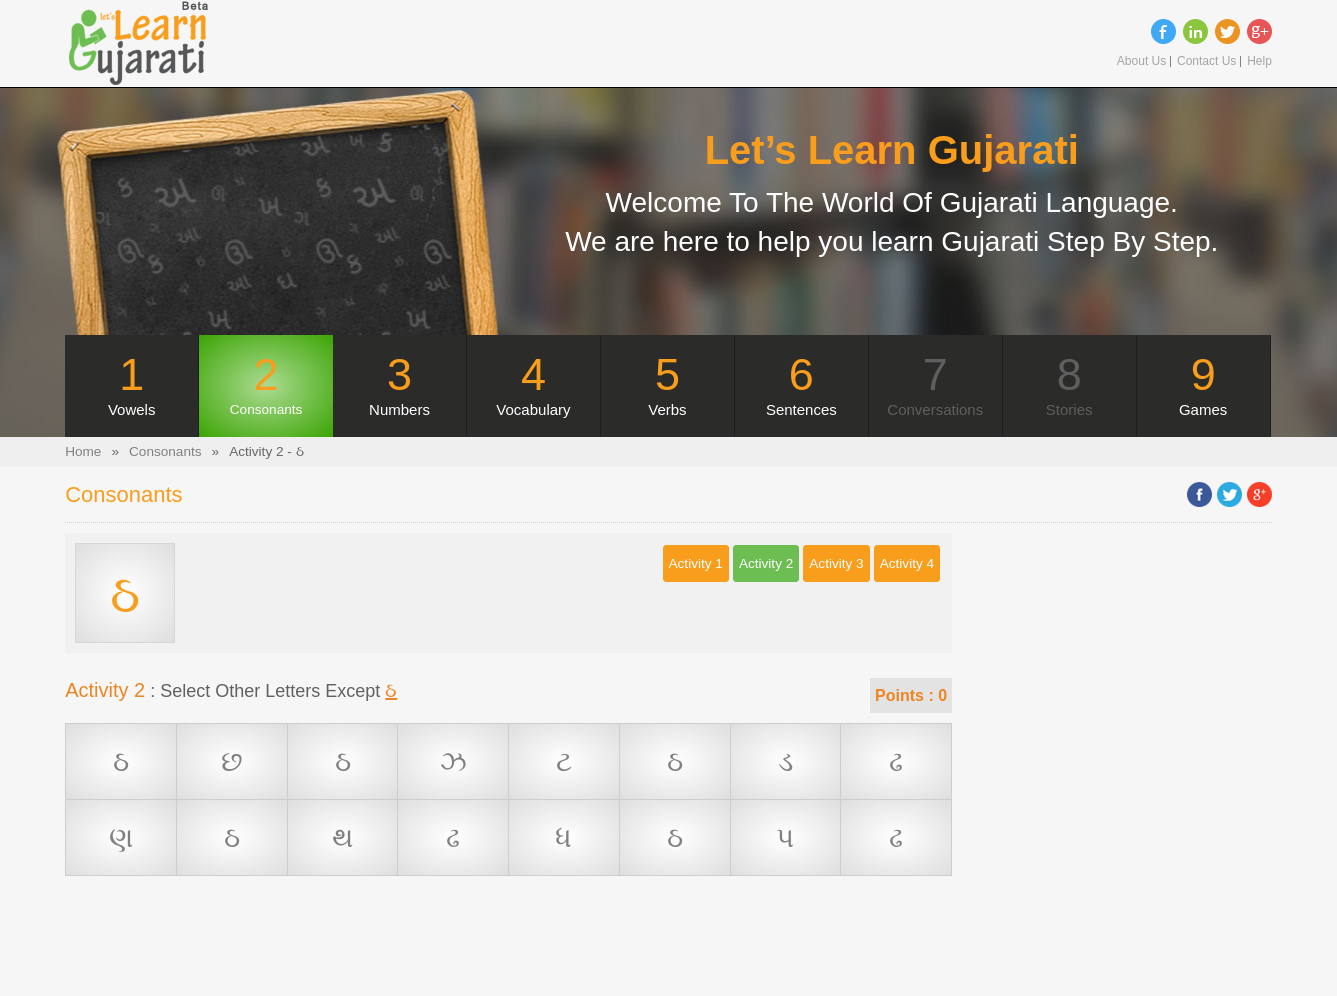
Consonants (165, 451)
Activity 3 (836, 563)
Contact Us (1206, 61)
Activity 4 (907, 563)
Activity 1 (696, 563)
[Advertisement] (509, 951)
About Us (1141, 61)
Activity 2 (766, 563)
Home (83, 451)
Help (1259, 61)
